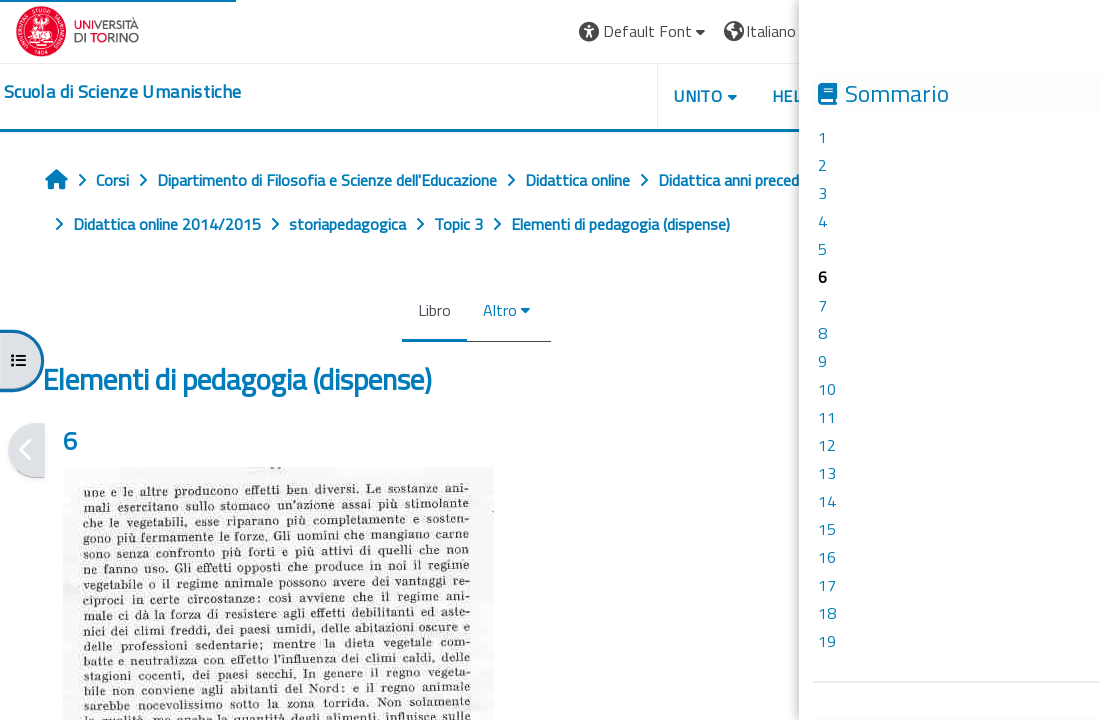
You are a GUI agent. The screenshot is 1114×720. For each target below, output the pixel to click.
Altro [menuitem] (526, 310)
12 (827, 445)
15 (827, 529)
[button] (684, 31)
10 (827, 389)
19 (827, 641)
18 (827, 613)
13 (827, 473)
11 (827, 417)
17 (827, 585)
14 (827, 501)
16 (827, 557)
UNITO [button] (738, 96)
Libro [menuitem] (460, 310)
